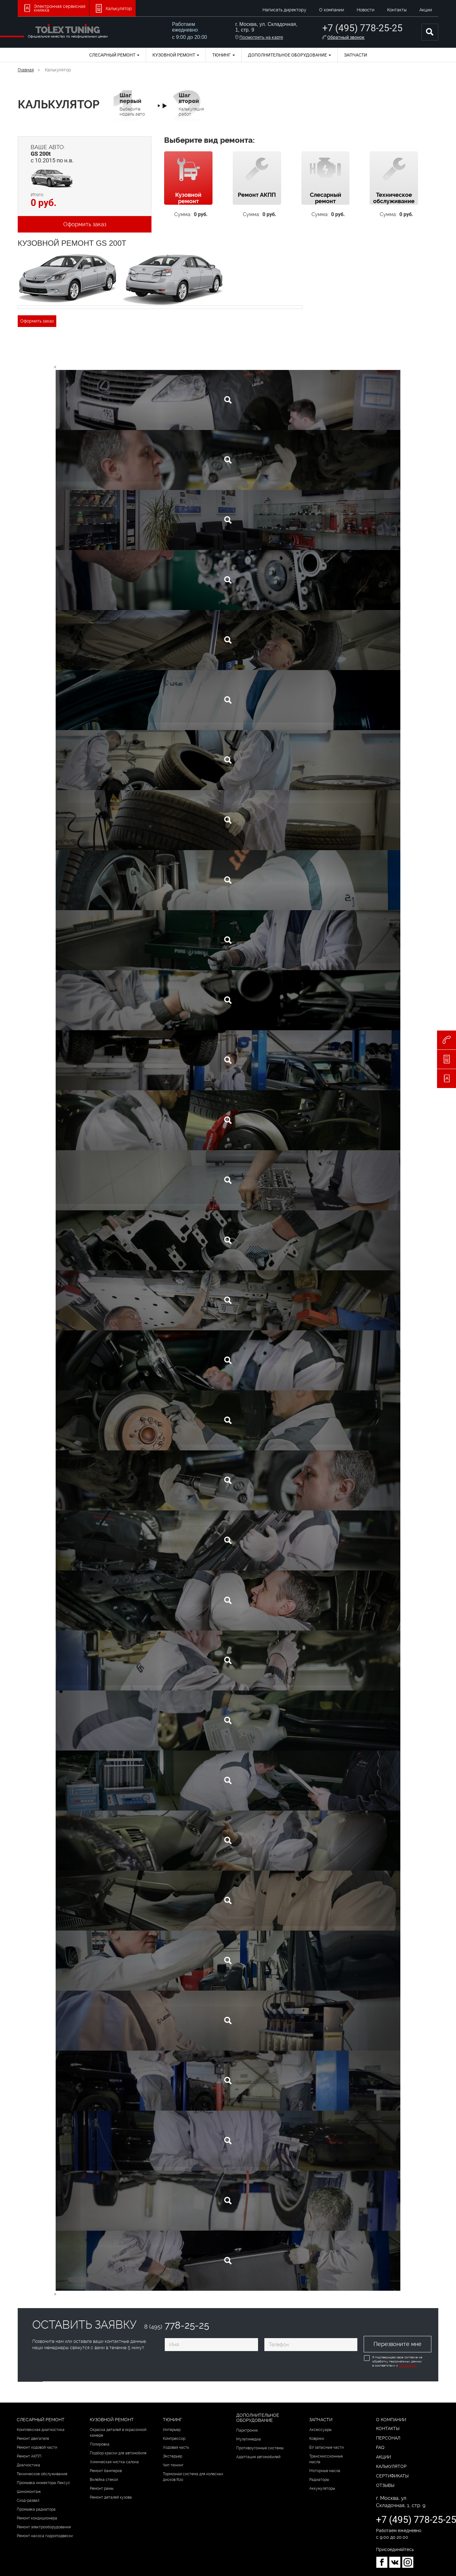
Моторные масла (324, 2471)
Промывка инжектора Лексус (43, 2483)
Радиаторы (319, 2479)
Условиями (407, 2365)
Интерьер (172, 2430)
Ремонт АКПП (29, 2456)
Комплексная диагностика (41, 2430)
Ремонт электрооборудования (44, 2527)
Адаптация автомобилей (258, 2456)
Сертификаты (392, 2475)
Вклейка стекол (104, 2479)
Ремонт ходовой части (37, 2447)
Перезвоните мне (397, 2344)
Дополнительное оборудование (289, 54)
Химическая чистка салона (114, 2462)
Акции (425, 9)
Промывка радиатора (36, 2509)
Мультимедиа (248, 2439)
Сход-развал (28, 2500)
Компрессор (174, 2438)
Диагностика (28, 2465)
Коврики (316, 2438)
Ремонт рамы (102, 2488)
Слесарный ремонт (114, 54)
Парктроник (247, 2430)
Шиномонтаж (29, 2491)
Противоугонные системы (260, 2448)
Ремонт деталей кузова (111, 2497)
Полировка (99, 2444)
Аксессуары (320, 2430)
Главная (26, 69)
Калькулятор (391, 2466)
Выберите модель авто (132, 104)
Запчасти (355, 54)
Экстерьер (172, 2456)
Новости (365, 9)
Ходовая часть (176, 2447)
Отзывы (385, 2485)
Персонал (388, 2437)
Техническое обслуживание (42, 2474)
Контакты (397, 9)
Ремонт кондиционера (37, 2518)
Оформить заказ (84, 224)
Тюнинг (223, 54)
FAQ (380, 2447)
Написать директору (284, 9)
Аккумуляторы (322, 2488)
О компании (331, 9)
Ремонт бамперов (106, 2471)
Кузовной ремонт (175, 54)
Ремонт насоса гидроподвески (45, 2536)
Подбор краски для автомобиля (118, 2453)
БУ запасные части (326, 2447)
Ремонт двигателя (33, 2438)
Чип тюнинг (173, 2465)
